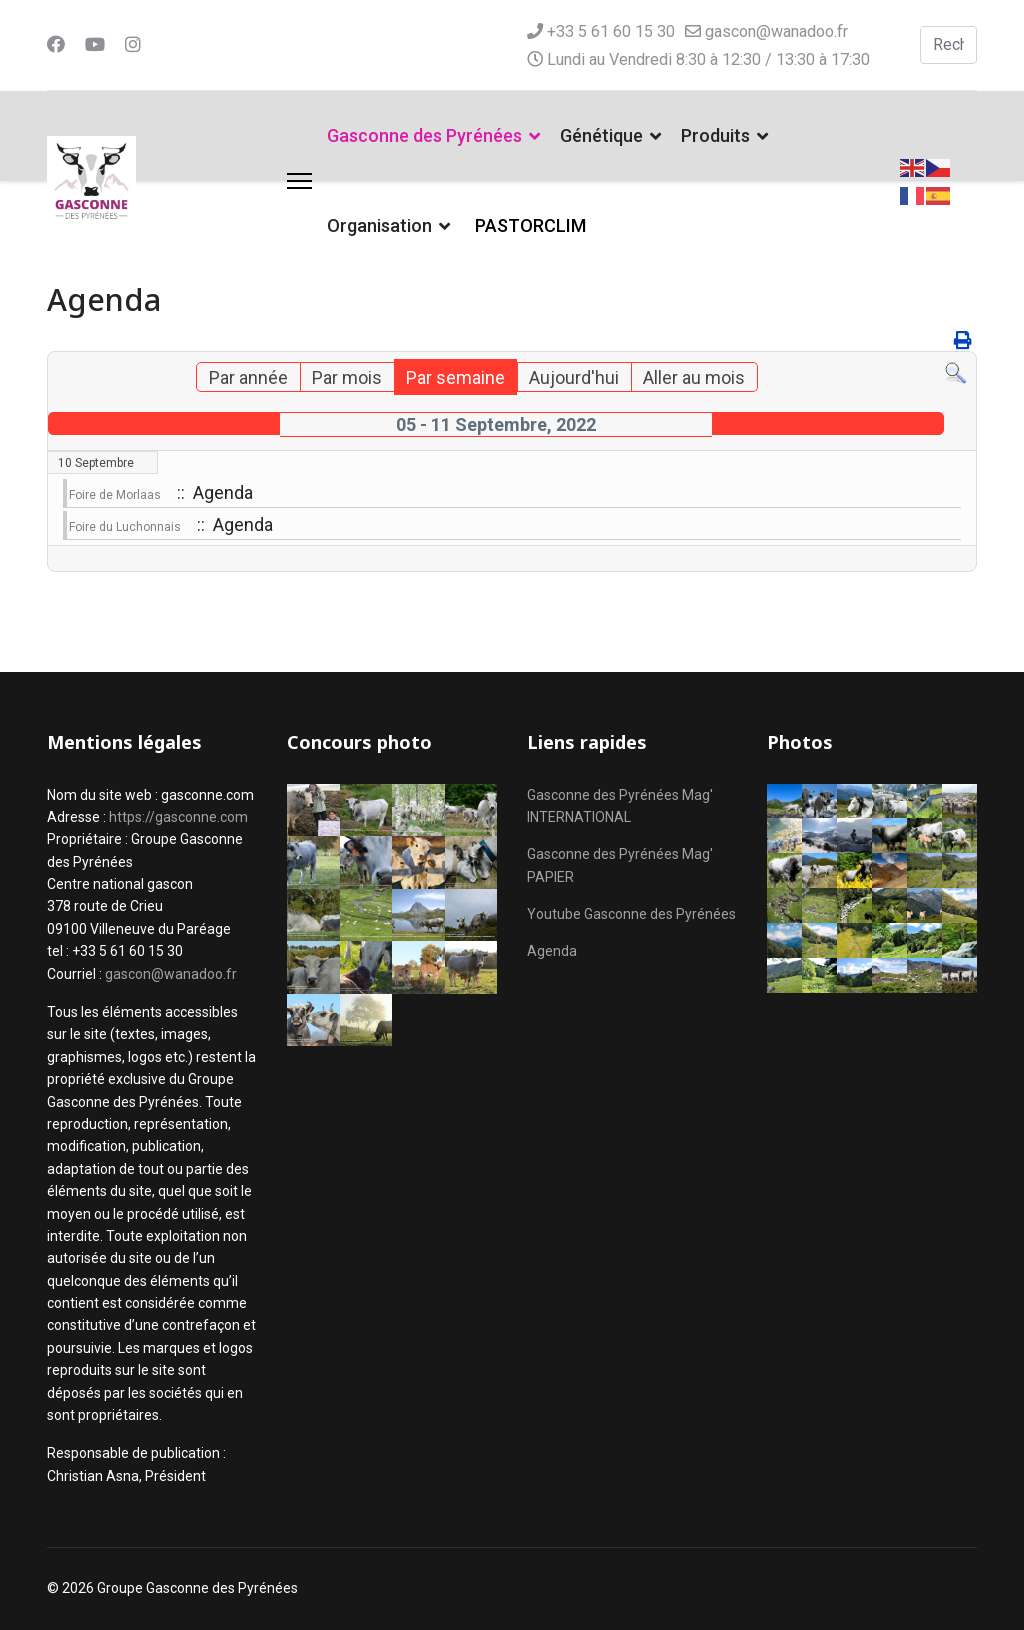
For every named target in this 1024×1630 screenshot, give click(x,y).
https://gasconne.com (178, 817)
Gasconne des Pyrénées (424, 135)
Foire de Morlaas (115, 495)
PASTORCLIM (530, 225)
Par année (248, 377)
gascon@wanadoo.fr (776, 31)
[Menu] (299, 181)
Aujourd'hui (574, 377)
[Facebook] (56, 44)
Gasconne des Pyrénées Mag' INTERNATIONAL (620, 806)
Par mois (347, 377)
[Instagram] (133, 44)
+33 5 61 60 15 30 (611, 31)
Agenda (552, 951)
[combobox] (948, 45)
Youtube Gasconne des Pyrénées (631, 914)
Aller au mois (694, 377)
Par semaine (455, 377)
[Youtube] (95, 44)
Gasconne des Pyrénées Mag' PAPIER (620, 865)
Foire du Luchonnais (125, 527)
